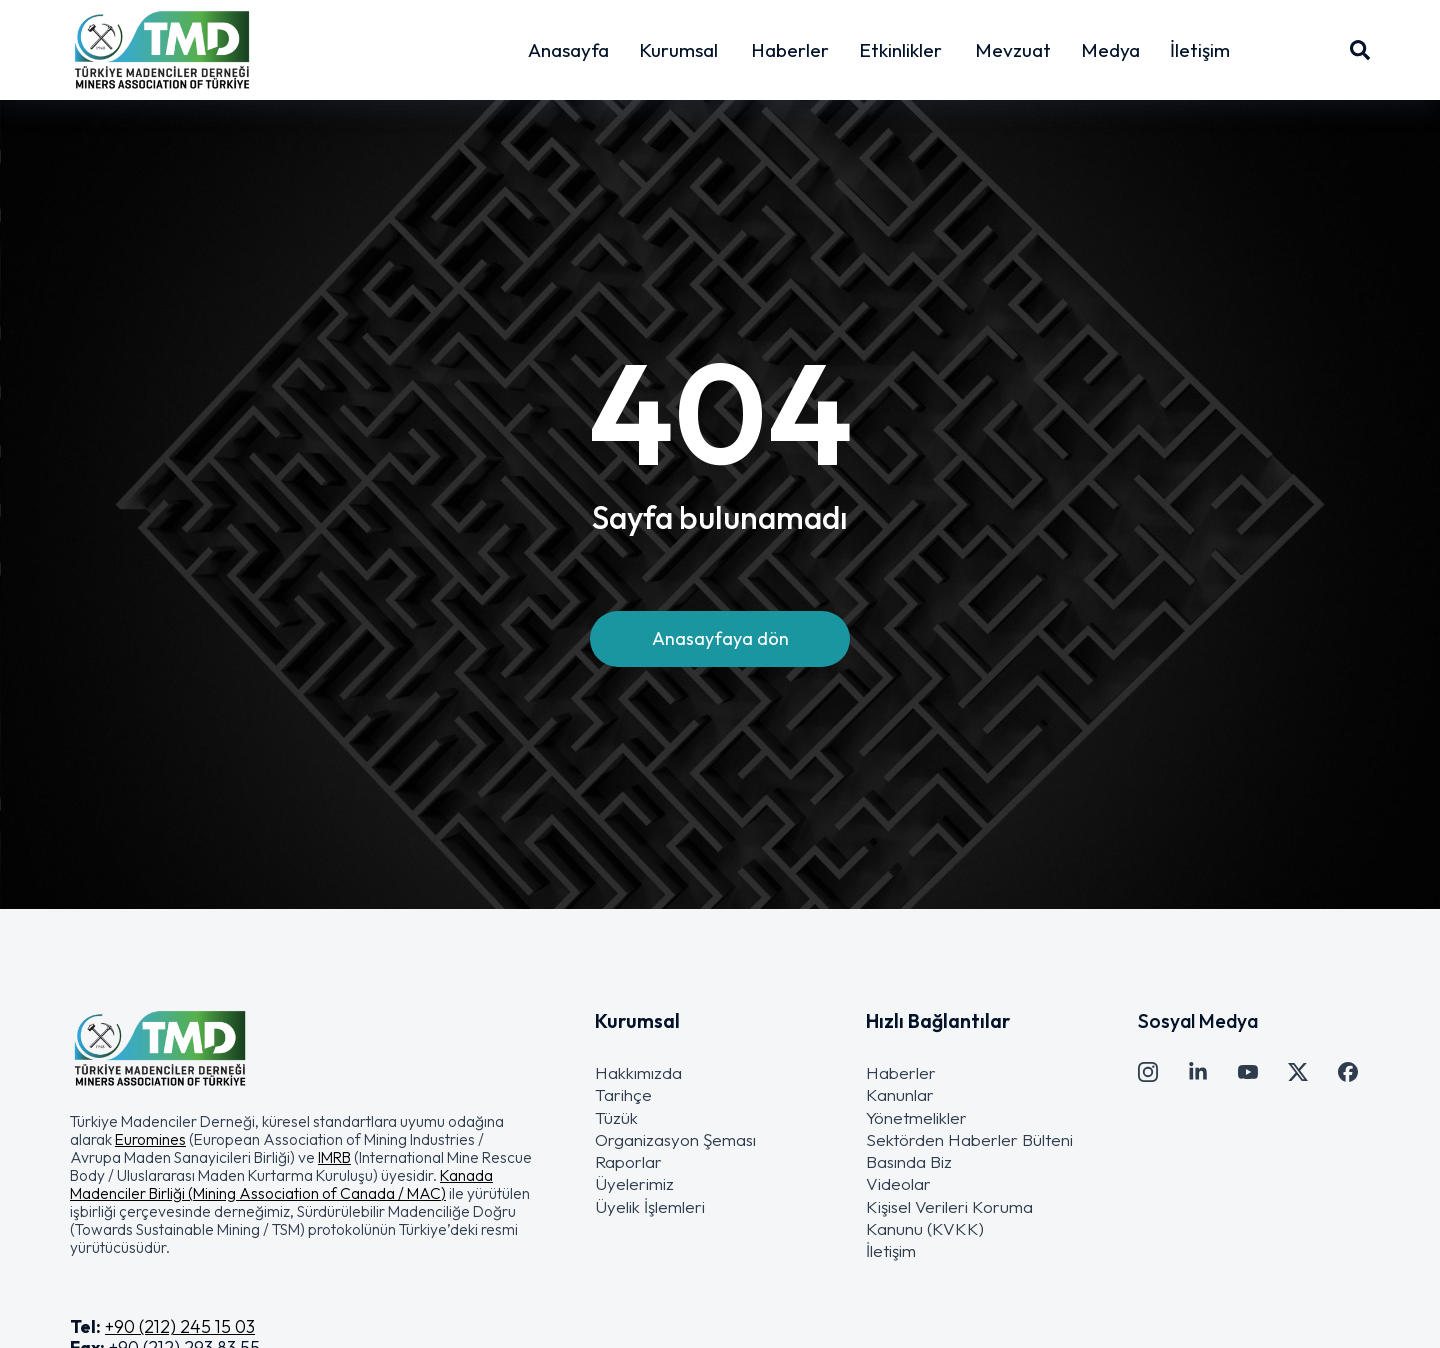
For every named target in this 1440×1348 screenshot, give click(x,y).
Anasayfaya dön (720, 640)
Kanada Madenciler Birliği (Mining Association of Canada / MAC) (281, 1184)
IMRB (334, 1157)
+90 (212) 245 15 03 (180, 1326)
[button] (302, 1184)
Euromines (150, 1139)
